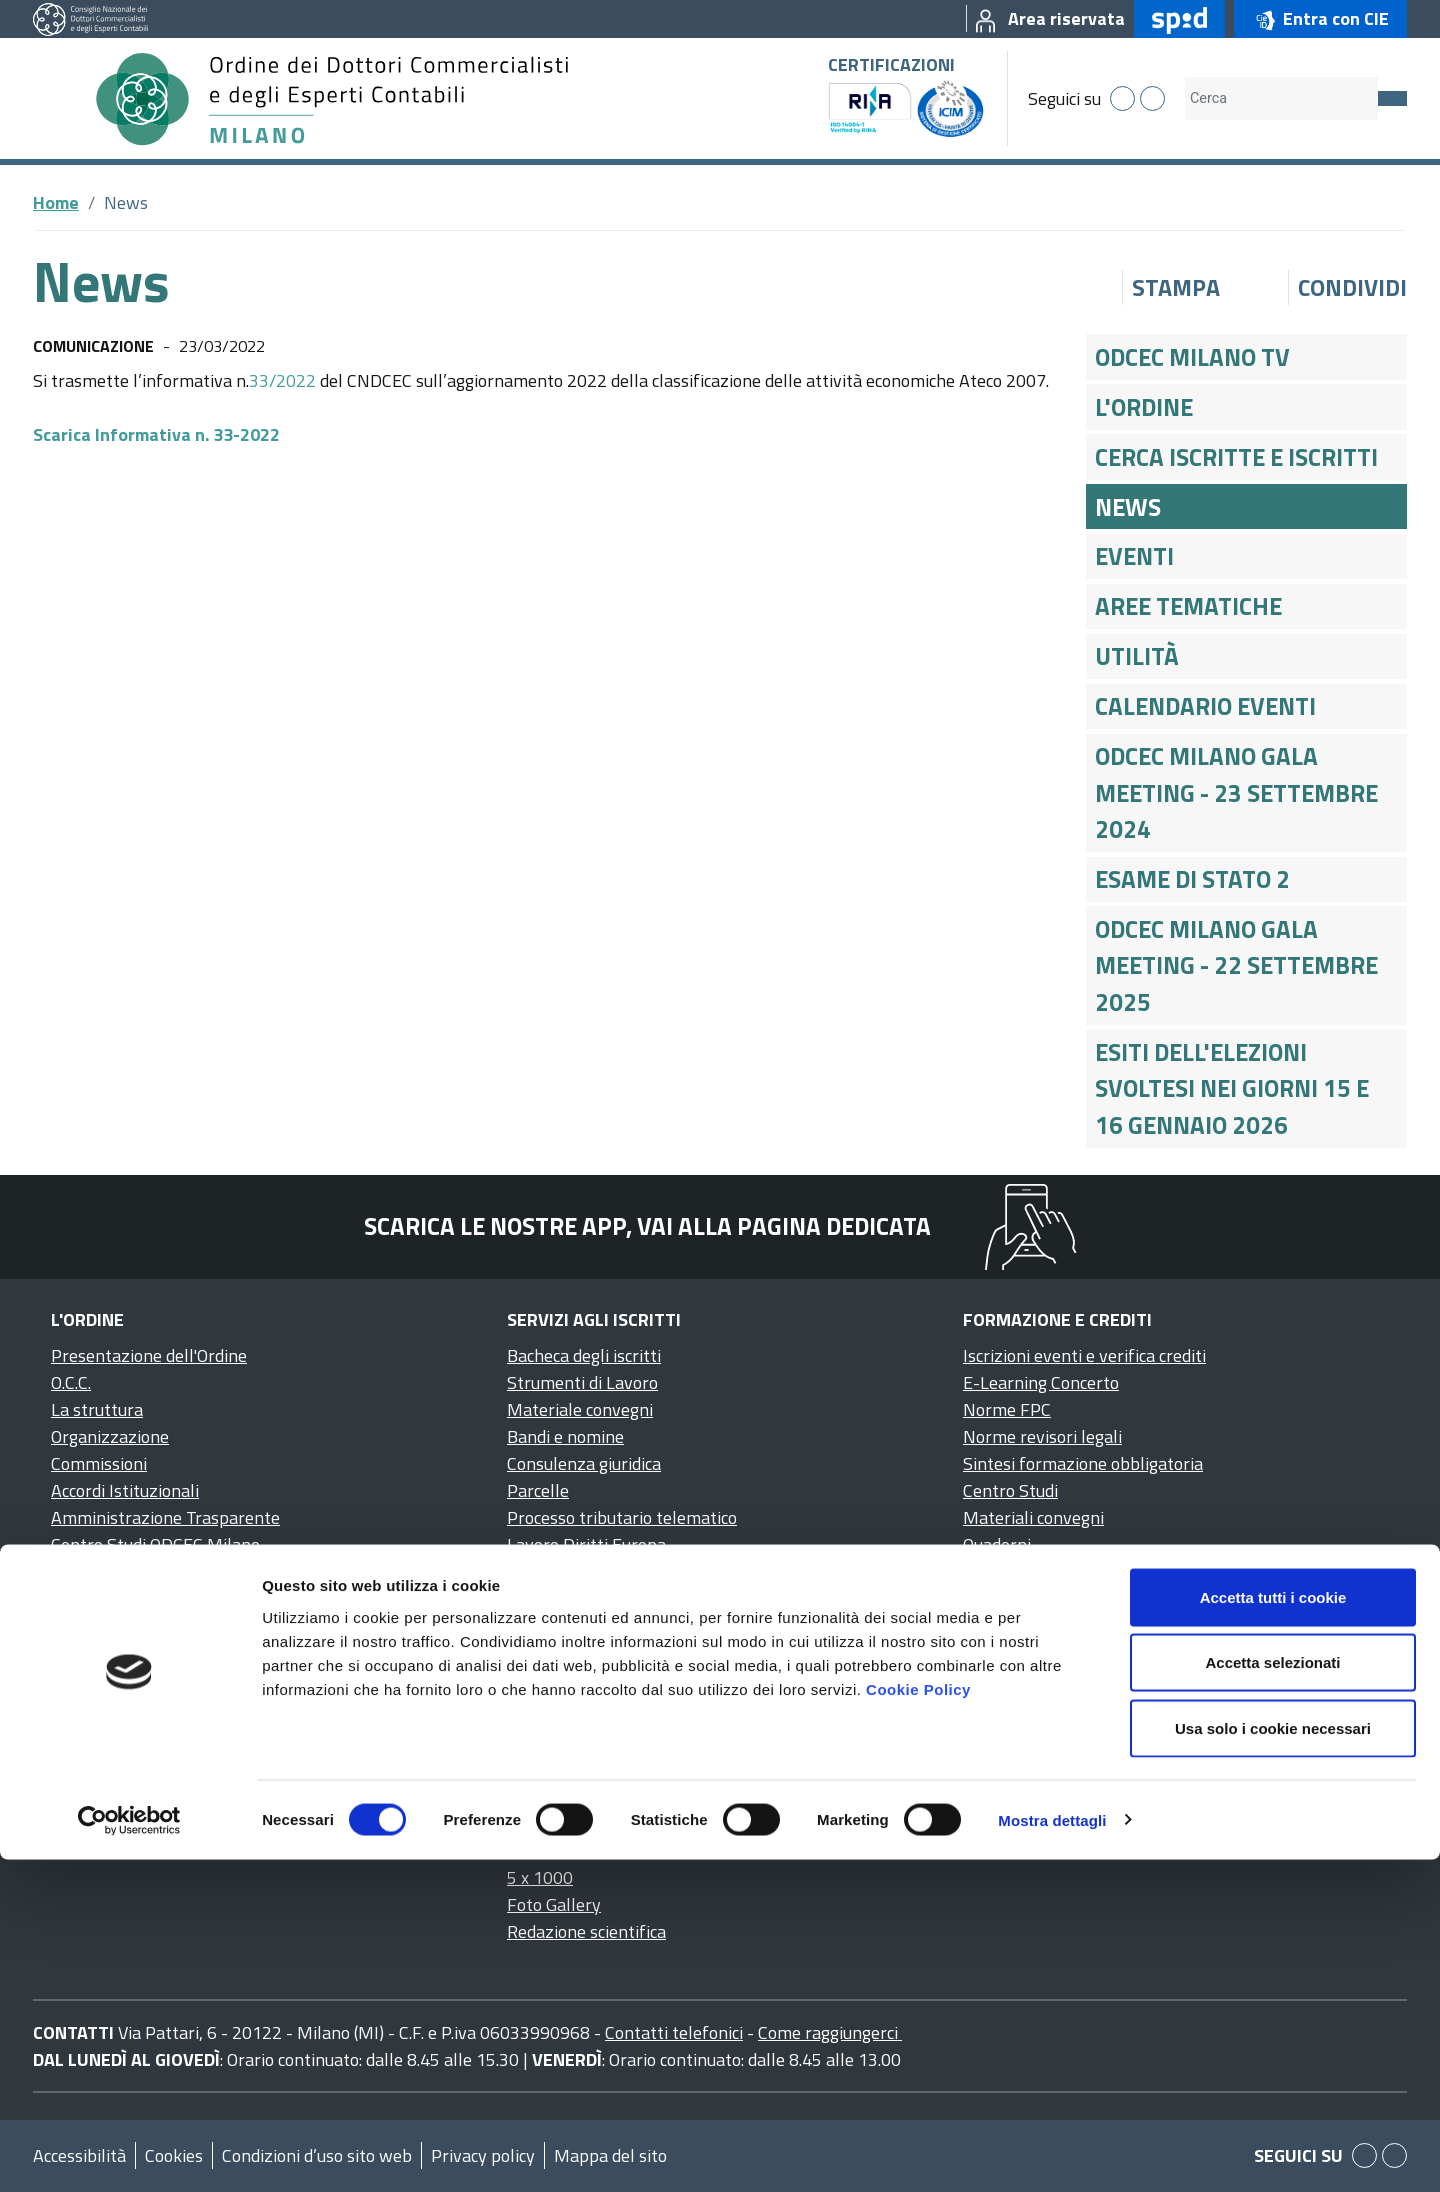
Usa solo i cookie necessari (1273, 2060)
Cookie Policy (918, 2021)
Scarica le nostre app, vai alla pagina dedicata (647, 1226)
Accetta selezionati (1272, 1995)
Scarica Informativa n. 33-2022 (156, 434)
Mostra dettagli (1052, 2152)
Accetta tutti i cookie (1273, 1929)
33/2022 (282, 380)
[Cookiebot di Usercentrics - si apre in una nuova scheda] (129, 2153)
